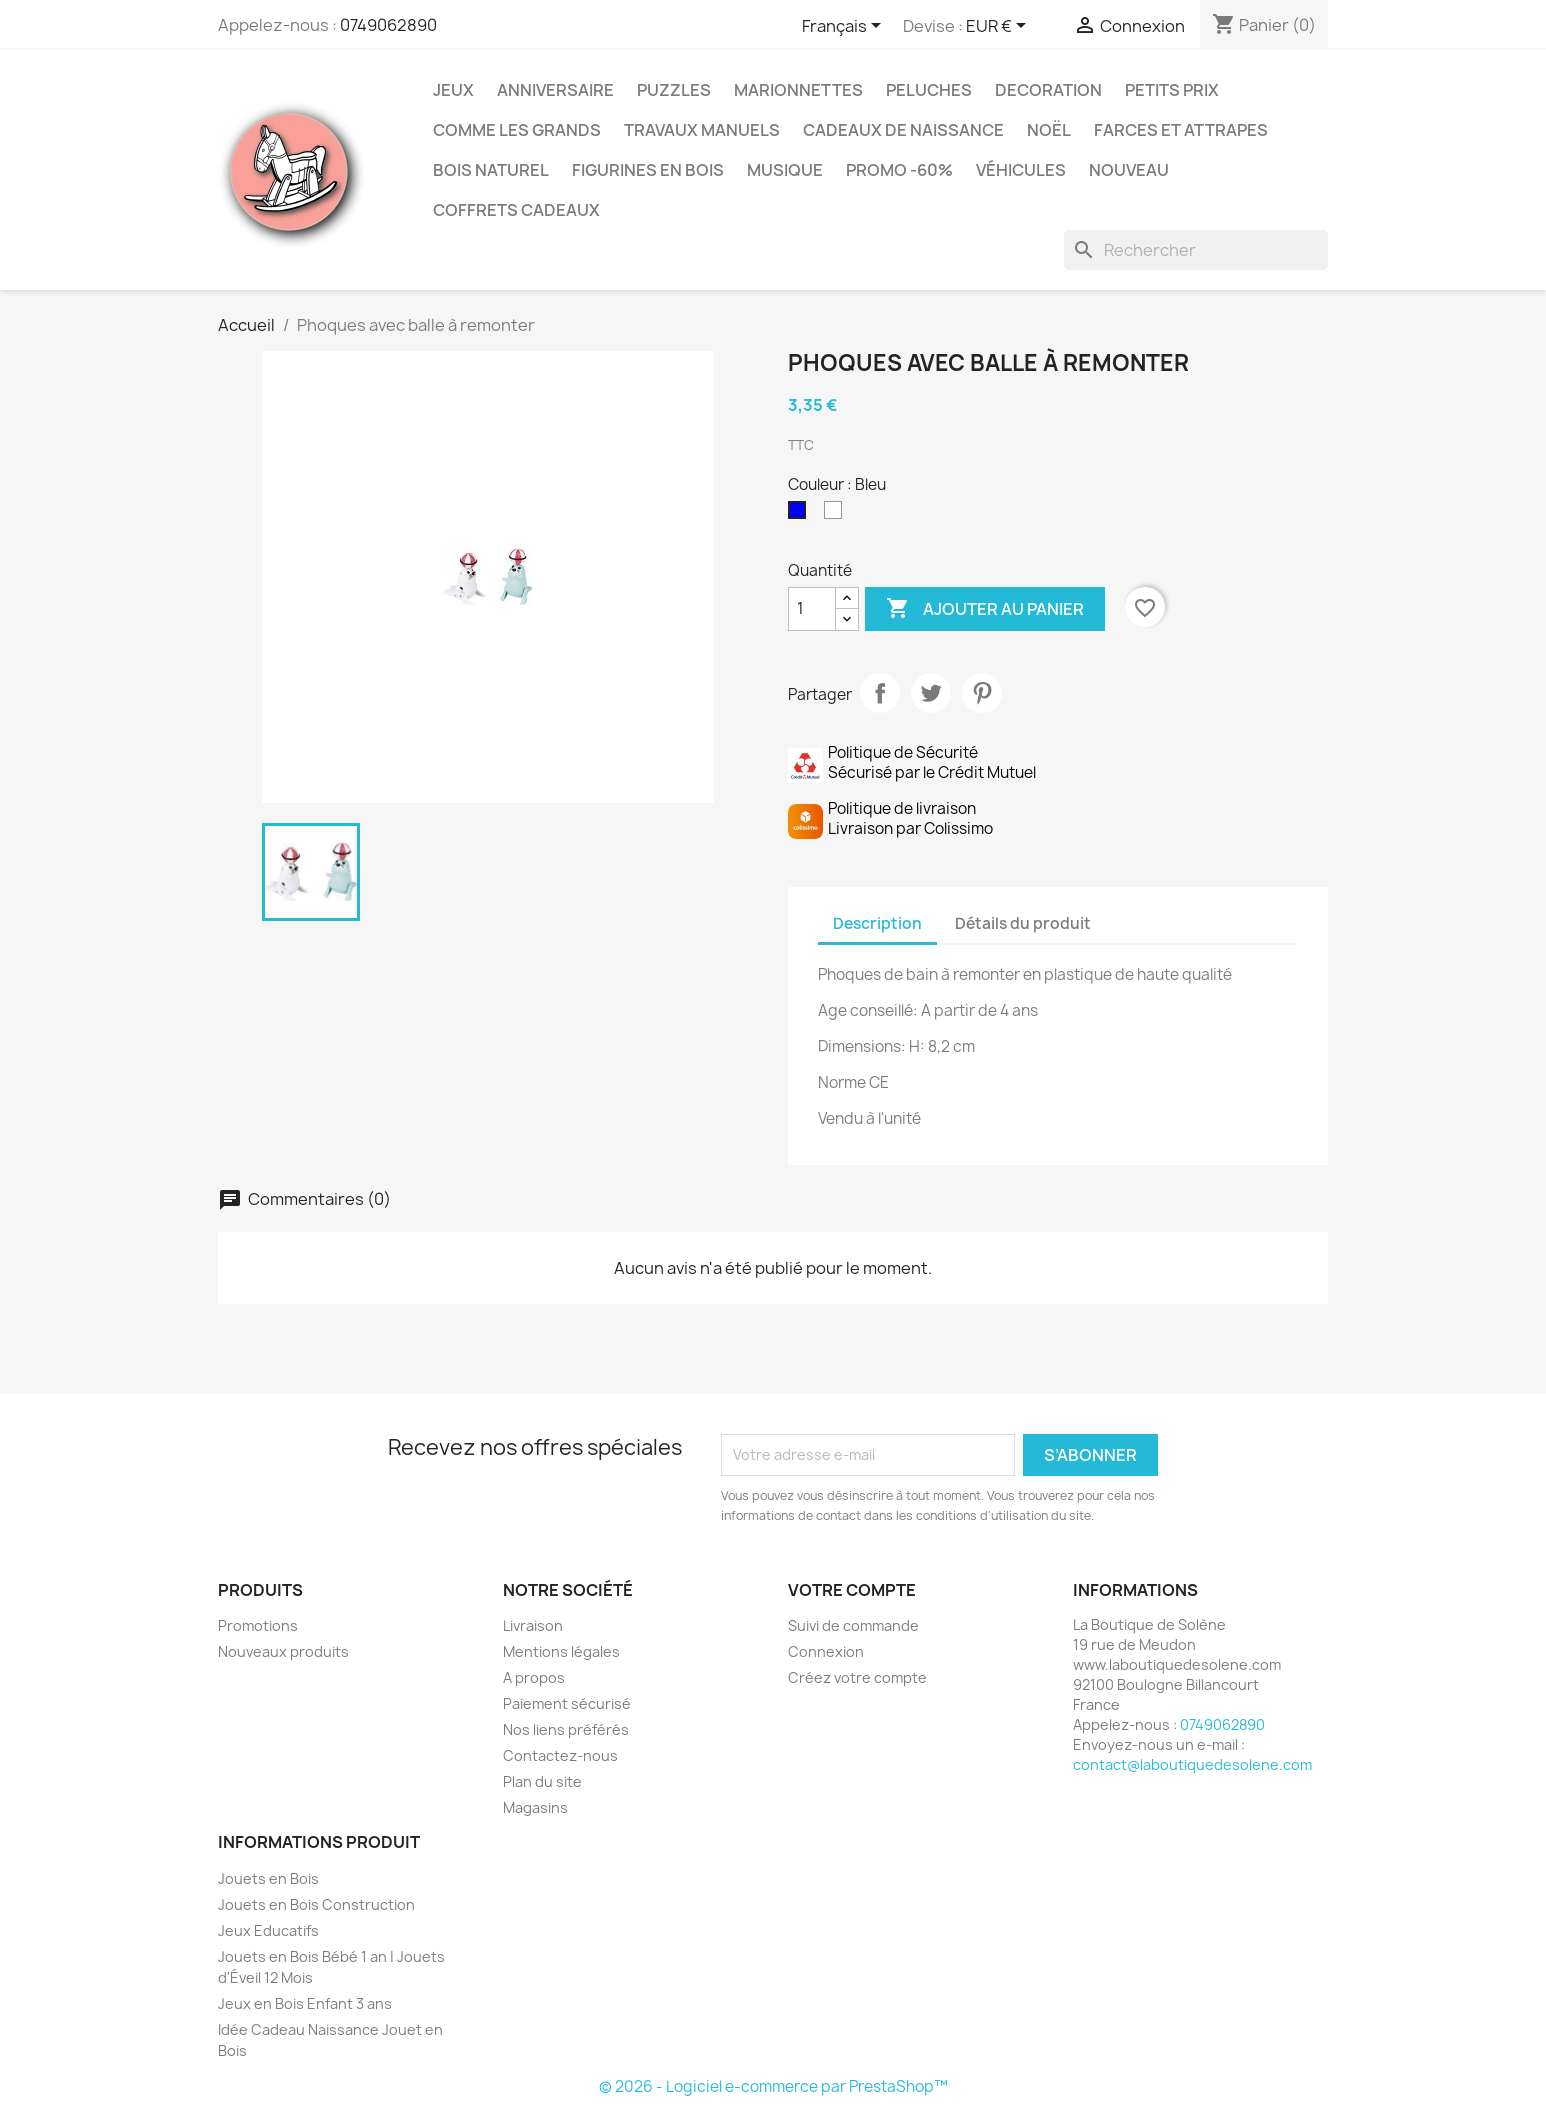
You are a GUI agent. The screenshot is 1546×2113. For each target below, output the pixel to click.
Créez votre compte (857, 1677)
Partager (880, 693)
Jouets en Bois (268, 1878)
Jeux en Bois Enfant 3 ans (305, 2003)
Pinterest (982, 693)
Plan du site (542, 1781)
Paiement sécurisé (567, 1703)
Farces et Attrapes (1181, 130)
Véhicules (1021, 170)
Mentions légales (561, 1651)
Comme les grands (517, 130)
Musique (785, 170)
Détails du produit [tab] (1023, 923)
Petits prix (1172, 90)
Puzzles (674, 90)
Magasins (535, 1807)
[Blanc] (837, 515)
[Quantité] (812, 609)
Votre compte (852, 1590)
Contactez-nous (560, 1755)
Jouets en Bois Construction (316, 1904)
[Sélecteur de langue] (845, 27)
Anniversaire (555, 90)
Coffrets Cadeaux (516, 210)
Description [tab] (877, 923)
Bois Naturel (491, 170)
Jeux (453, 90)
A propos (534, 1677)
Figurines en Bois (648, 170)
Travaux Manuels (702, 130)
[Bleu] (801, 515)
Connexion (826, 1651)
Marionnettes (798, 90)
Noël (1049, 130)
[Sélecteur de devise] (999, 27)
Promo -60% (899, 170)
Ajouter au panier (985, 609)
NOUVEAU (1129, 170)
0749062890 (388, 25)
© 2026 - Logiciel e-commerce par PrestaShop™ (773, 2086)
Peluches (929, 90)
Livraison (533, 1625)
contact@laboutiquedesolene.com (1192, 1764)
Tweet (931, 693)
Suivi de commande (853, 1625)
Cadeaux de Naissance (903, 130)
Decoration (1048, 90)
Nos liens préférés (566, 1729)
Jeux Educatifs (268, 1930)
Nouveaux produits (283, 1651)
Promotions (258, 1625)
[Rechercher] (1196, 250)
